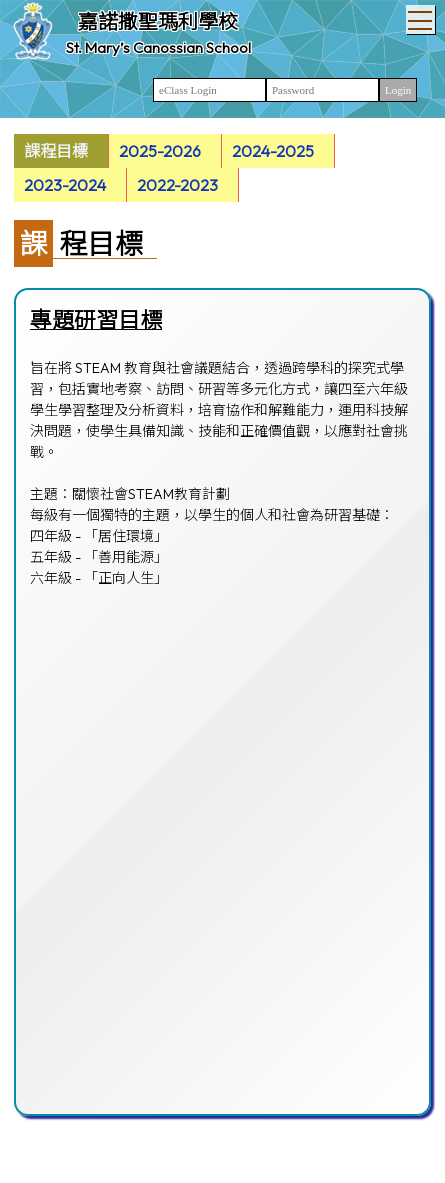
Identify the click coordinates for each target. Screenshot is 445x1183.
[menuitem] (61, 151)
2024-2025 (273, 151)
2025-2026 (160, 151)
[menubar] (222, 168)
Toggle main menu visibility (421, 15)
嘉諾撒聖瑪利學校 (158, 21)
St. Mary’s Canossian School (158, 47)
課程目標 (56, 151)
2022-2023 (177, 185)
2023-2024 (65, 185)
